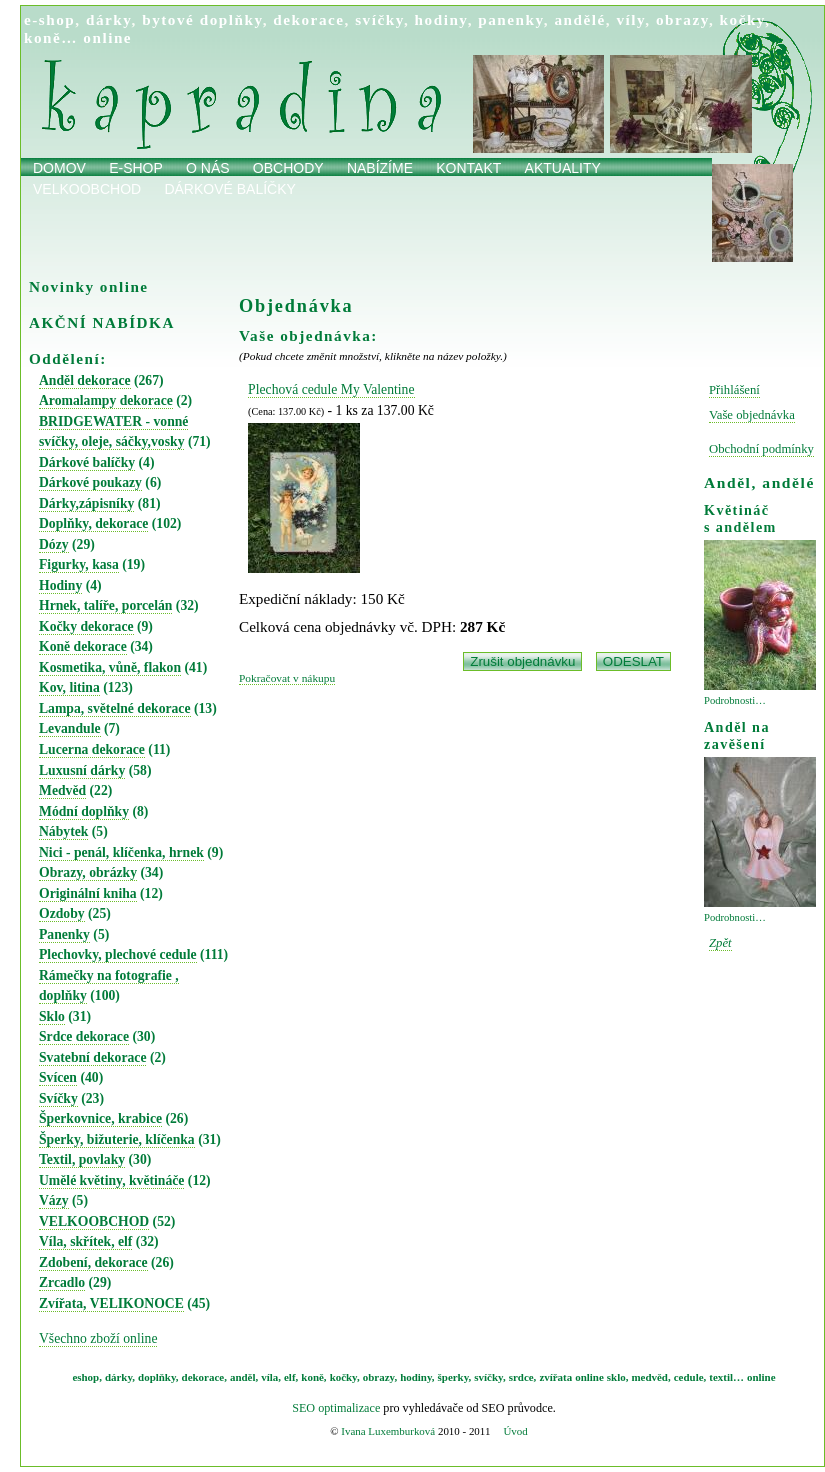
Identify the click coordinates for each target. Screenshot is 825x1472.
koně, (313, 1377)
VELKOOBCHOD (94, 1221)
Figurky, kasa (79, 564)
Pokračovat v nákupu (287, 678)
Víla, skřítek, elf (85, 1241)
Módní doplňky (84, 811)
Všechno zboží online (98, 1338)
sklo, (618, 1377)
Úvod (515, 1431)
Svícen (58, 1077)
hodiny (441, 19)
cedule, (690, 1377)
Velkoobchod (87, 189)
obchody (288, 168)
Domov (59, 168)
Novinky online (89, 286)
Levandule (70, 728)
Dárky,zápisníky (86, 503)
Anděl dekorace (85, 380)
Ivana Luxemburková (388, 1431)
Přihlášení (734, 390)
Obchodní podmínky (761, 449)
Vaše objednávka (752, 415)
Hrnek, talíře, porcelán (105, 605)
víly (630, 19)
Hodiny (60, 585)
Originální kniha (88, 893)
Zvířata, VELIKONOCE (111, 1303)
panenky (511, 19)
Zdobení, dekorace (93, 1262)
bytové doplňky (202, 19)
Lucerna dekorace (92, 749)
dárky (109, 19)
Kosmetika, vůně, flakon (110, 667)
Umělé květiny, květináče (111, 1180)
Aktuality (563, 168)
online (107, 37)
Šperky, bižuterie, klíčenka (117, 1139)
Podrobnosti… (735, 700)
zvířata (555, 1377)
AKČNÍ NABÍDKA (102, 322)
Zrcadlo (62, 1282)
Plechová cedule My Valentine (331, 389)
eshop (85, 1377)
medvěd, (651, 1377)
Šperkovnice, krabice (100, 1118)
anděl (243, 1377)
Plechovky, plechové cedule (118, 954)
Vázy (54, 1200)
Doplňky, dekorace (93, 523)
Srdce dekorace (84, 1036)
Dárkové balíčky (230, 189)
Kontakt (468, 168)
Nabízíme (380, 168)
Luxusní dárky (82, 770)
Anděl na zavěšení (737, 735)
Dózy (54, 544)
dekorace (308, 19)
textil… (726, 1377)
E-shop (136, 168)
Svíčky (58, 1098)
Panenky (64, 934)
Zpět (720, 943)
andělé (579, 19)
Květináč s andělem (740, 518)
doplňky (157, 1377)
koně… (51, 37)
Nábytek (63, 831)
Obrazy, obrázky (88, 872)
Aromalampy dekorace (106, 400)
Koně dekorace (83, 646)
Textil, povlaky (82, 1159)
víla (269, 1377)
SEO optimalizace (336, 1408)
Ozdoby (62, 913)
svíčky (379, 19)
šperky (453, 1377)
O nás (208, 168)
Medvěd (62, 790)
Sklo (52, 1016)
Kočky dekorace (86, 626)
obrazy (682, 19)
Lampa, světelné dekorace (115, 708)
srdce (521, 1377)
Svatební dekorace (92, 1057)
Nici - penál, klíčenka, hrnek (121, 852)
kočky (743, 19)
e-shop (49, 19)
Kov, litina (69, 687)
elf (290, 1377)
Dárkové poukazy (90, 482)
